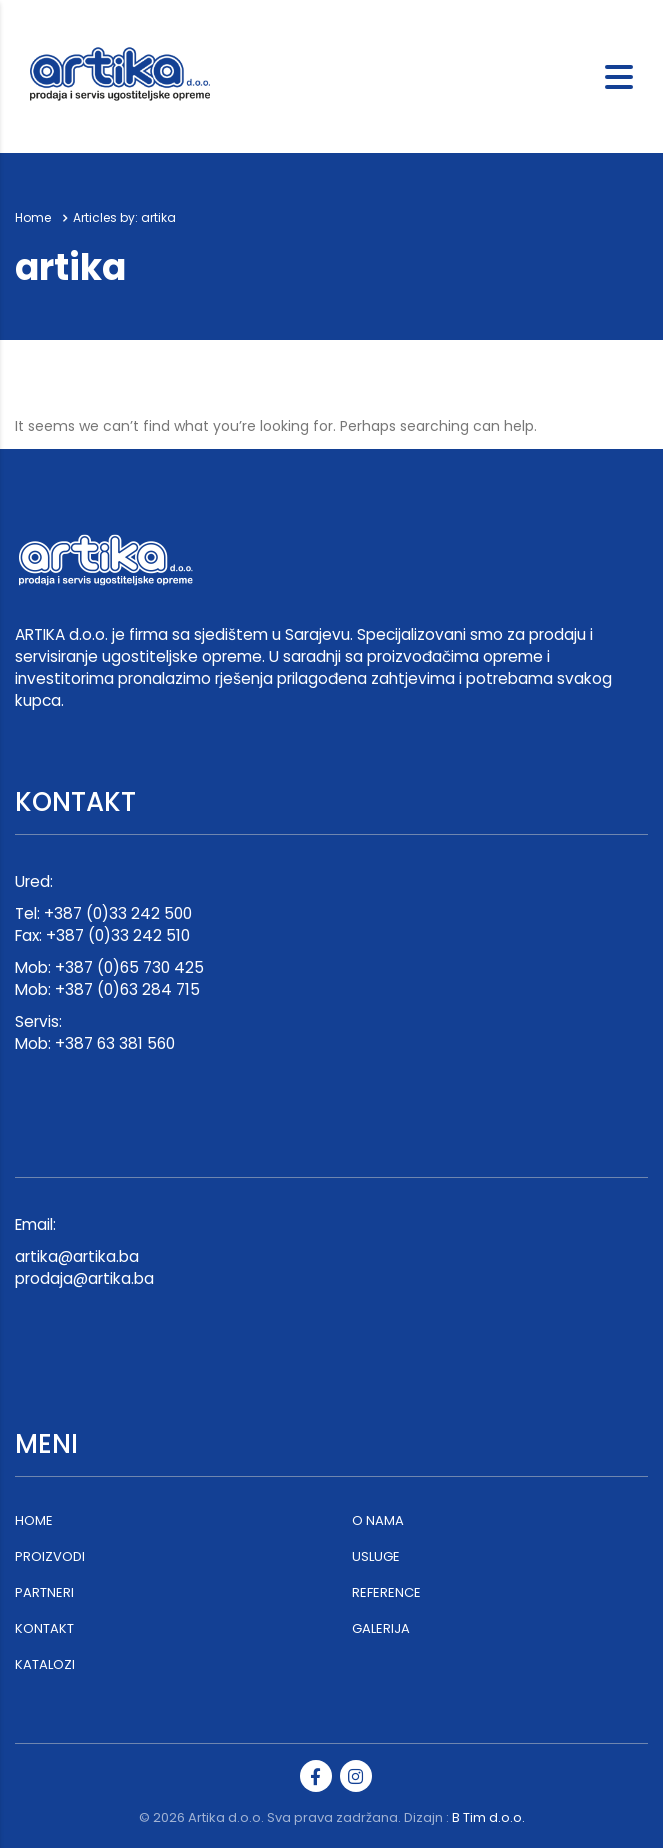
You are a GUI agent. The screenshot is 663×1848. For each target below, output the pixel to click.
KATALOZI (45, 1665)
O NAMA (378, 1521)
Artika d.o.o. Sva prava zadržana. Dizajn (315, 1817)
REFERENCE (386, 1593)
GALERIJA (381, 1629)
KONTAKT (44, 1629)
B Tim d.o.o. (488, 1817)
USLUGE (376, 1557)
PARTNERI (44, 1593)
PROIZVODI (50, 1557)
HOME (34, 1521)
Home (33, 217)
